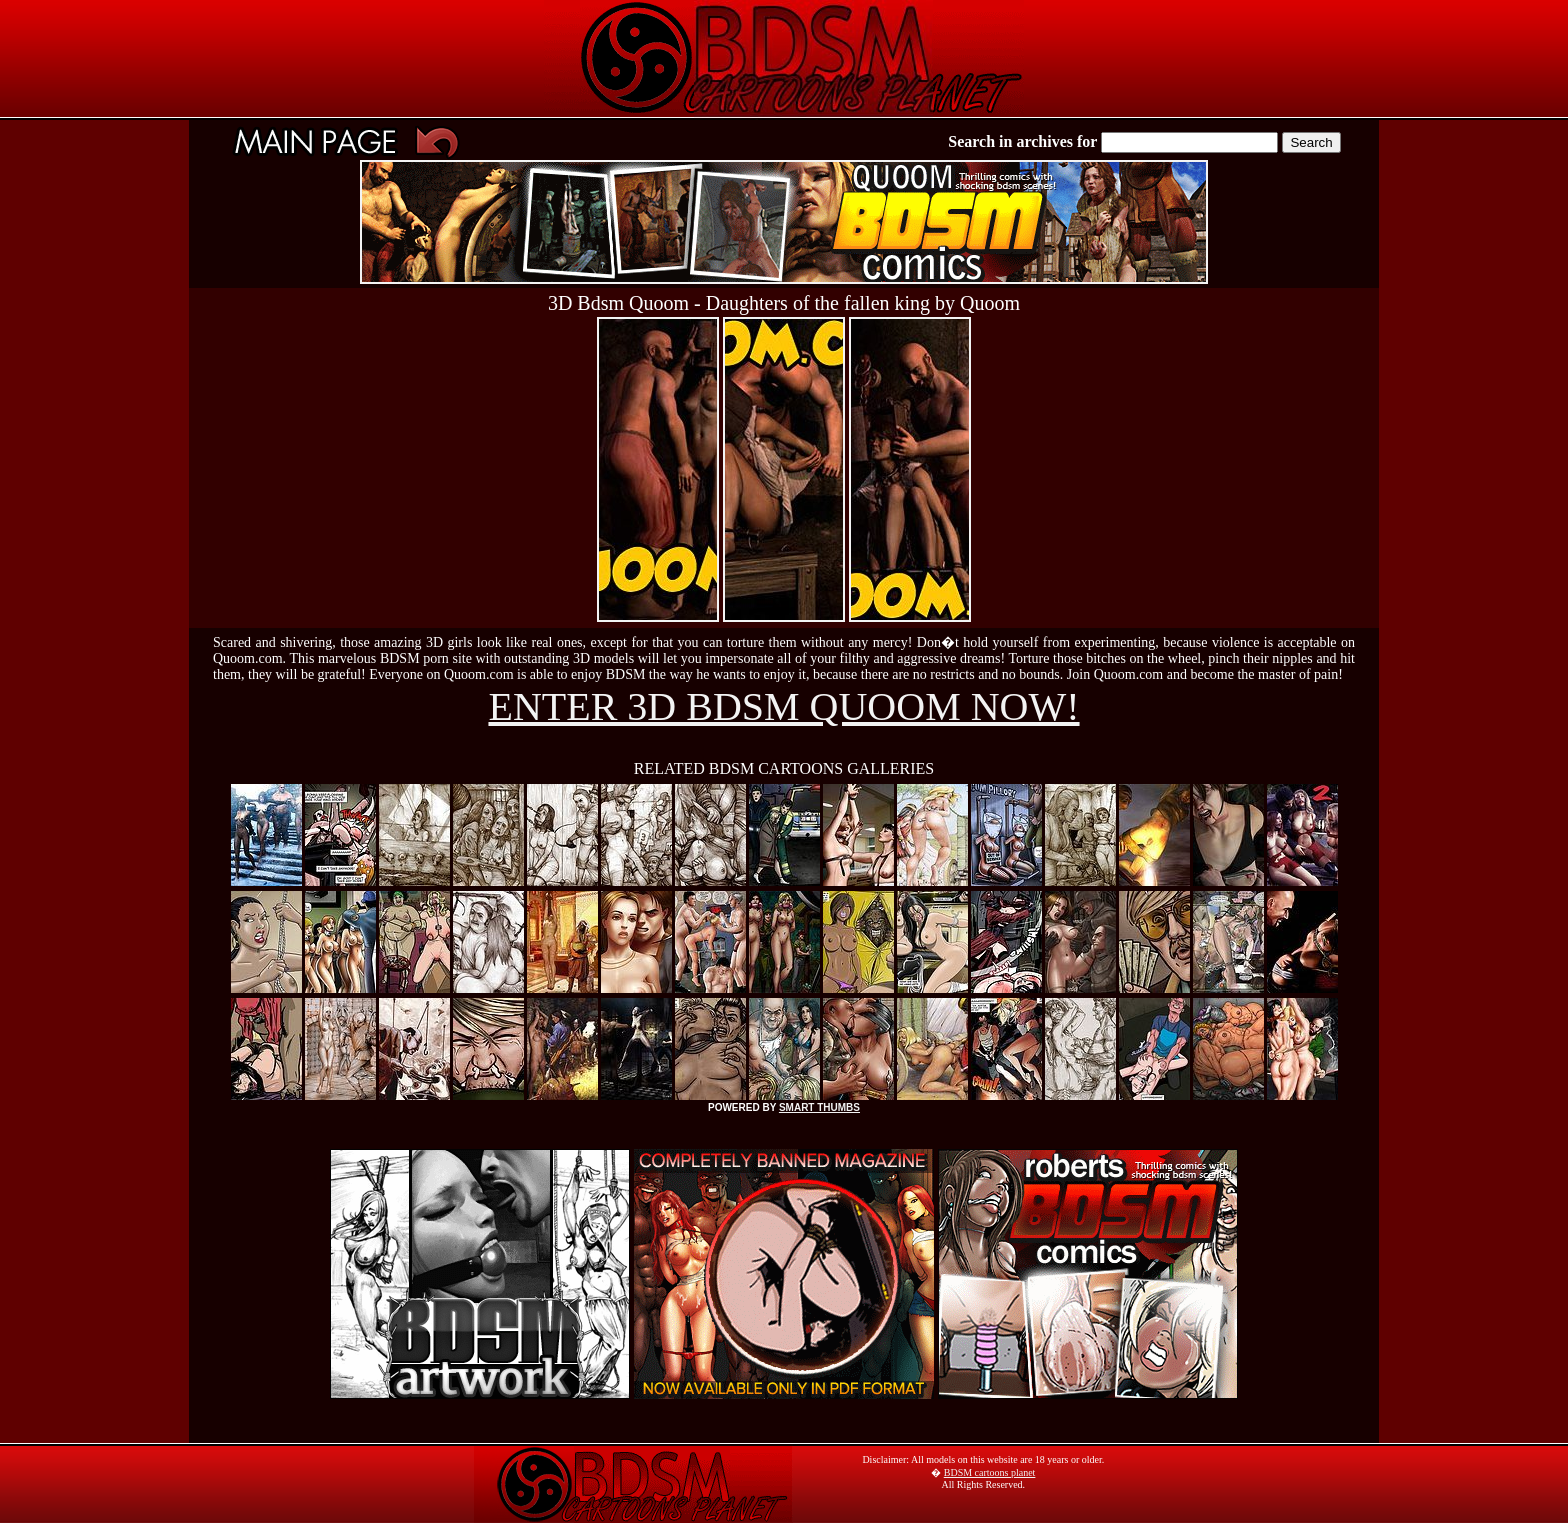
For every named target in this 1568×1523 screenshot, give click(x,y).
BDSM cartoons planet (990, 1472)
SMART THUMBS (819, 1107)
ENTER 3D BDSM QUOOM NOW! (783, 706)
